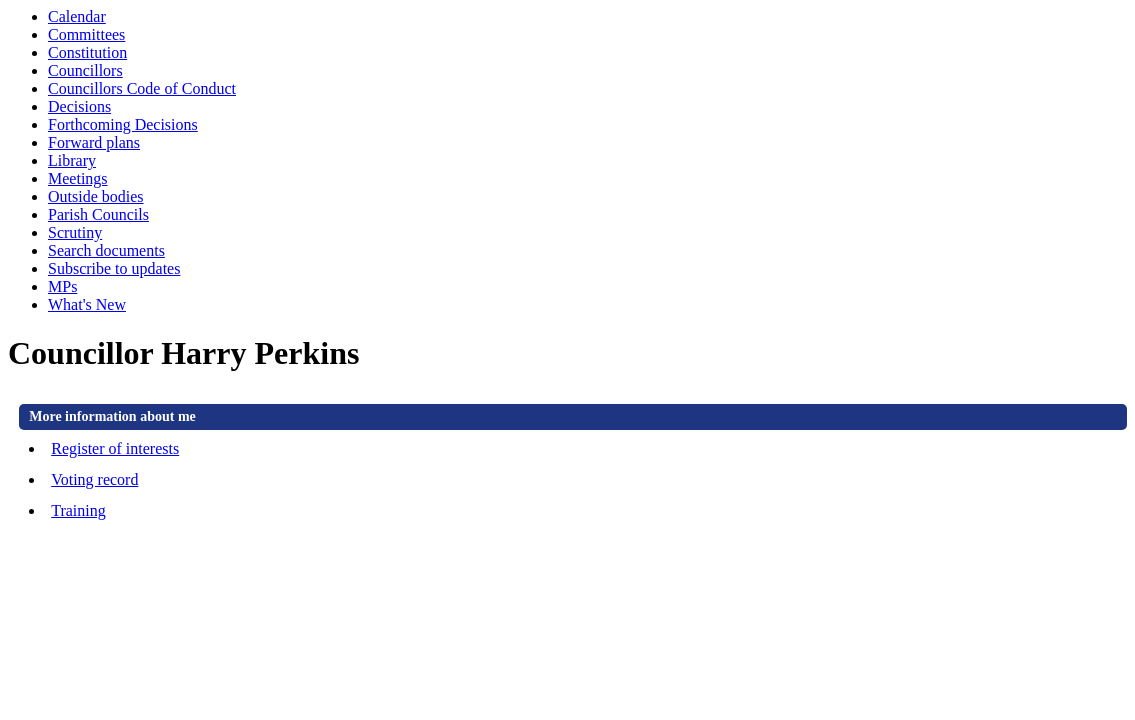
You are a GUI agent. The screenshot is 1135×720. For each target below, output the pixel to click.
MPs (62, 286)
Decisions (79, 106)
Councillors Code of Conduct (142, 88)
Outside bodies (96, 196)
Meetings (78, 178)
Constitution (87, 52)
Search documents (106, 250)
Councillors (85, 70)
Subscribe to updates (114, 268)
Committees (86, 34)
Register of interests (115, 448)
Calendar (77, 16)
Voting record (94, 479)
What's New (87, 304)
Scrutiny (75, 232)
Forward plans (94, 142)
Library (72, 160)
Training (78, 510)
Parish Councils (98, 214)
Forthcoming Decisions (123, 124)
